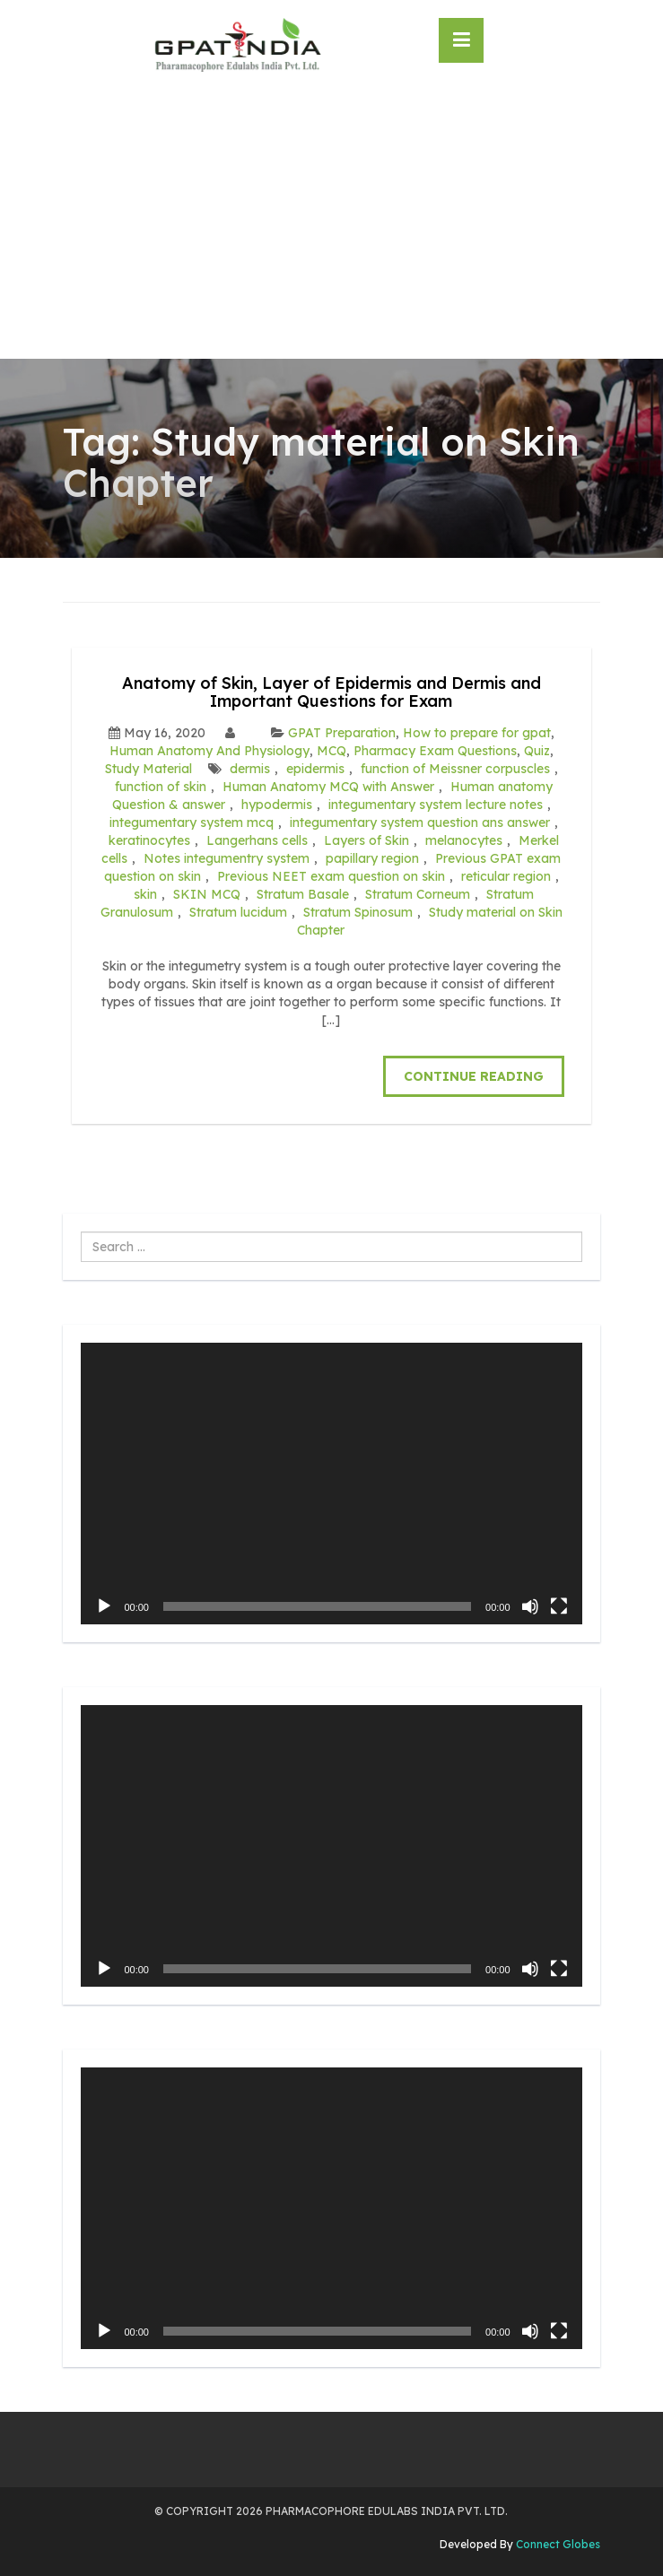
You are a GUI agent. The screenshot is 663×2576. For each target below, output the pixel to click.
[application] (331, 1483)
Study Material (148, 769)
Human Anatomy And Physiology (209, 751)
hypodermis (276, 804)
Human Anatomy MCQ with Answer (328, 787)
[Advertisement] (331, 224)
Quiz (537, 751)
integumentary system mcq (191, 822)
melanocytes (463, 840)
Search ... (81, 1231)
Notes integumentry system (227, 858)
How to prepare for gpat (477, 733)
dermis (250, 769)
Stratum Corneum (417, 894)
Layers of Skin (366, 840)
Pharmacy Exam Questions (435, 751)
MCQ (331, 751)
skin (145, 894)
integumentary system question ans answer (420, 822)
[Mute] (530, 1606)
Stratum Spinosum (358, 912)
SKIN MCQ (206, 894)
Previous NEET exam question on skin (331, 876)
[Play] (104, 1606)
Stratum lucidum (238, 912)
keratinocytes (149, 840)
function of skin (160, 787)
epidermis (315, 769)
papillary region (372, 858)
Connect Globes (556, 2544)
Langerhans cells (257, 840)
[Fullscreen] (559, 1606)
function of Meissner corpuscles (455, 769)
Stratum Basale (303, 894)
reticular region (506, 876)
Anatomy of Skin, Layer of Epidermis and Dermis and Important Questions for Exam (331, 692)
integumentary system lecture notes (435, 804)
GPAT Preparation (342, 733)
